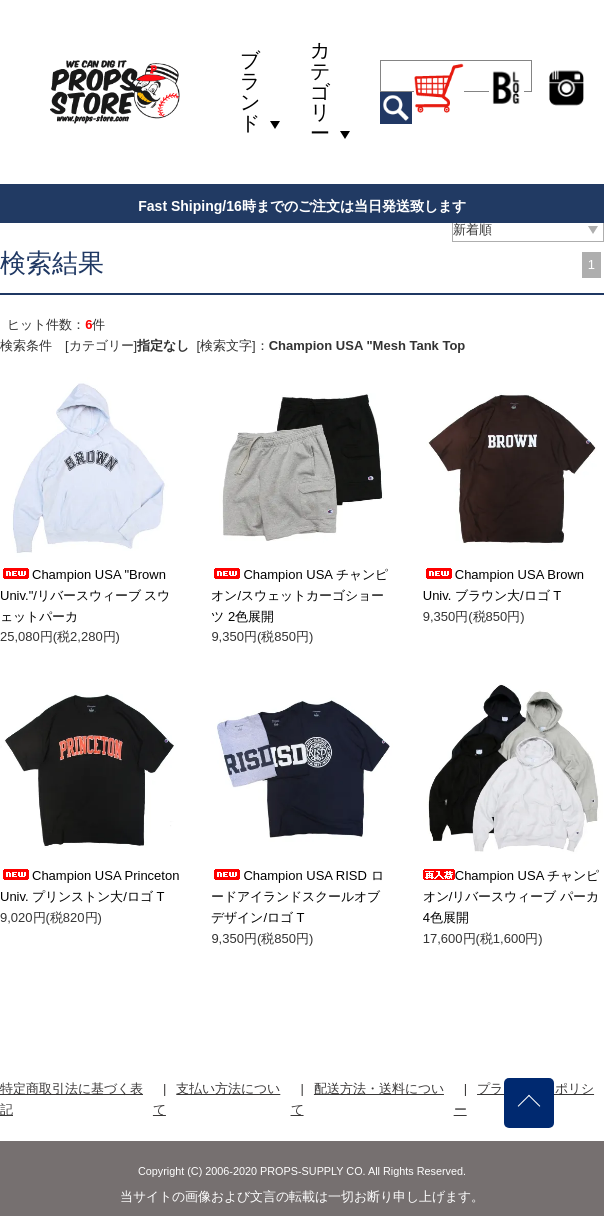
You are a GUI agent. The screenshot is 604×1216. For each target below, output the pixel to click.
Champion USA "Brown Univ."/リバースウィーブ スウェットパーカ (85, 595)
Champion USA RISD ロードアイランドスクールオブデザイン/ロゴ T (297, 896)
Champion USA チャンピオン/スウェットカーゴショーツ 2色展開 (299, 595)
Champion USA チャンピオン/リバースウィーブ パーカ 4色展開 (511, 896)
